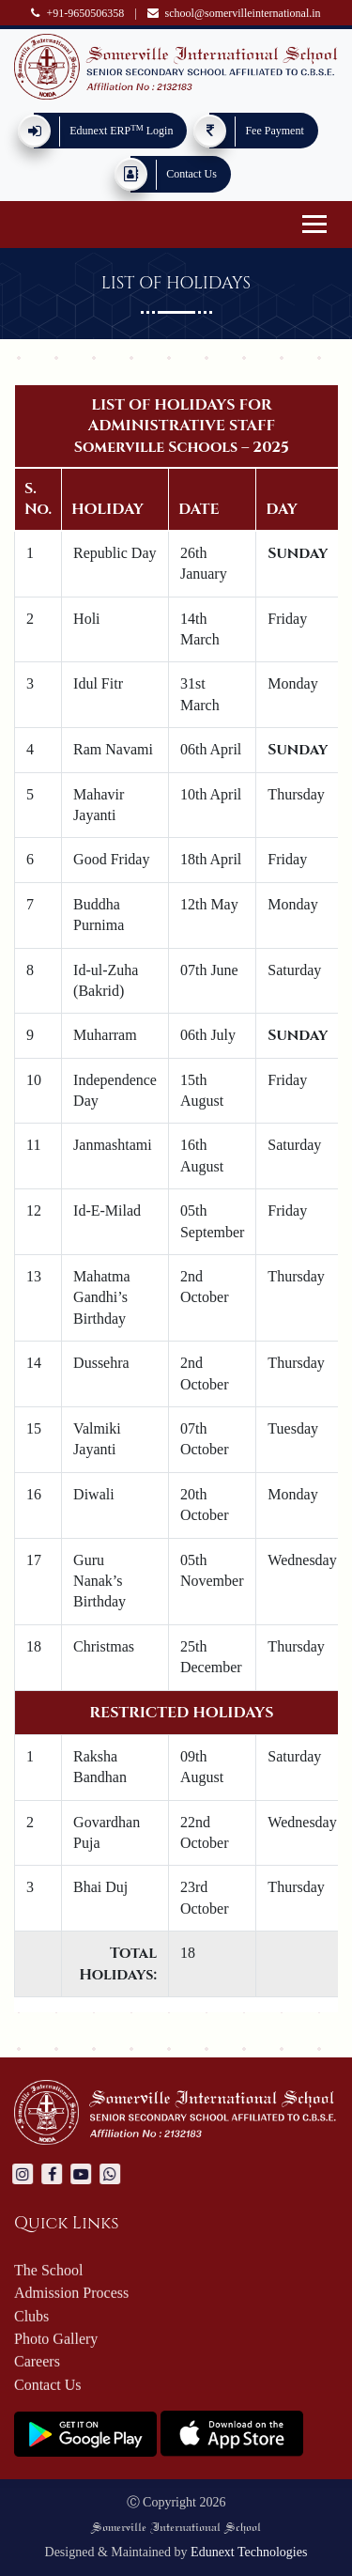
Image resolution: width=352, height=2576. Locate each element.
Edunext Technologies (249, 2552)
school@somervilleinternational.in (234, 13)
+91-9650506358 (77, 13)
